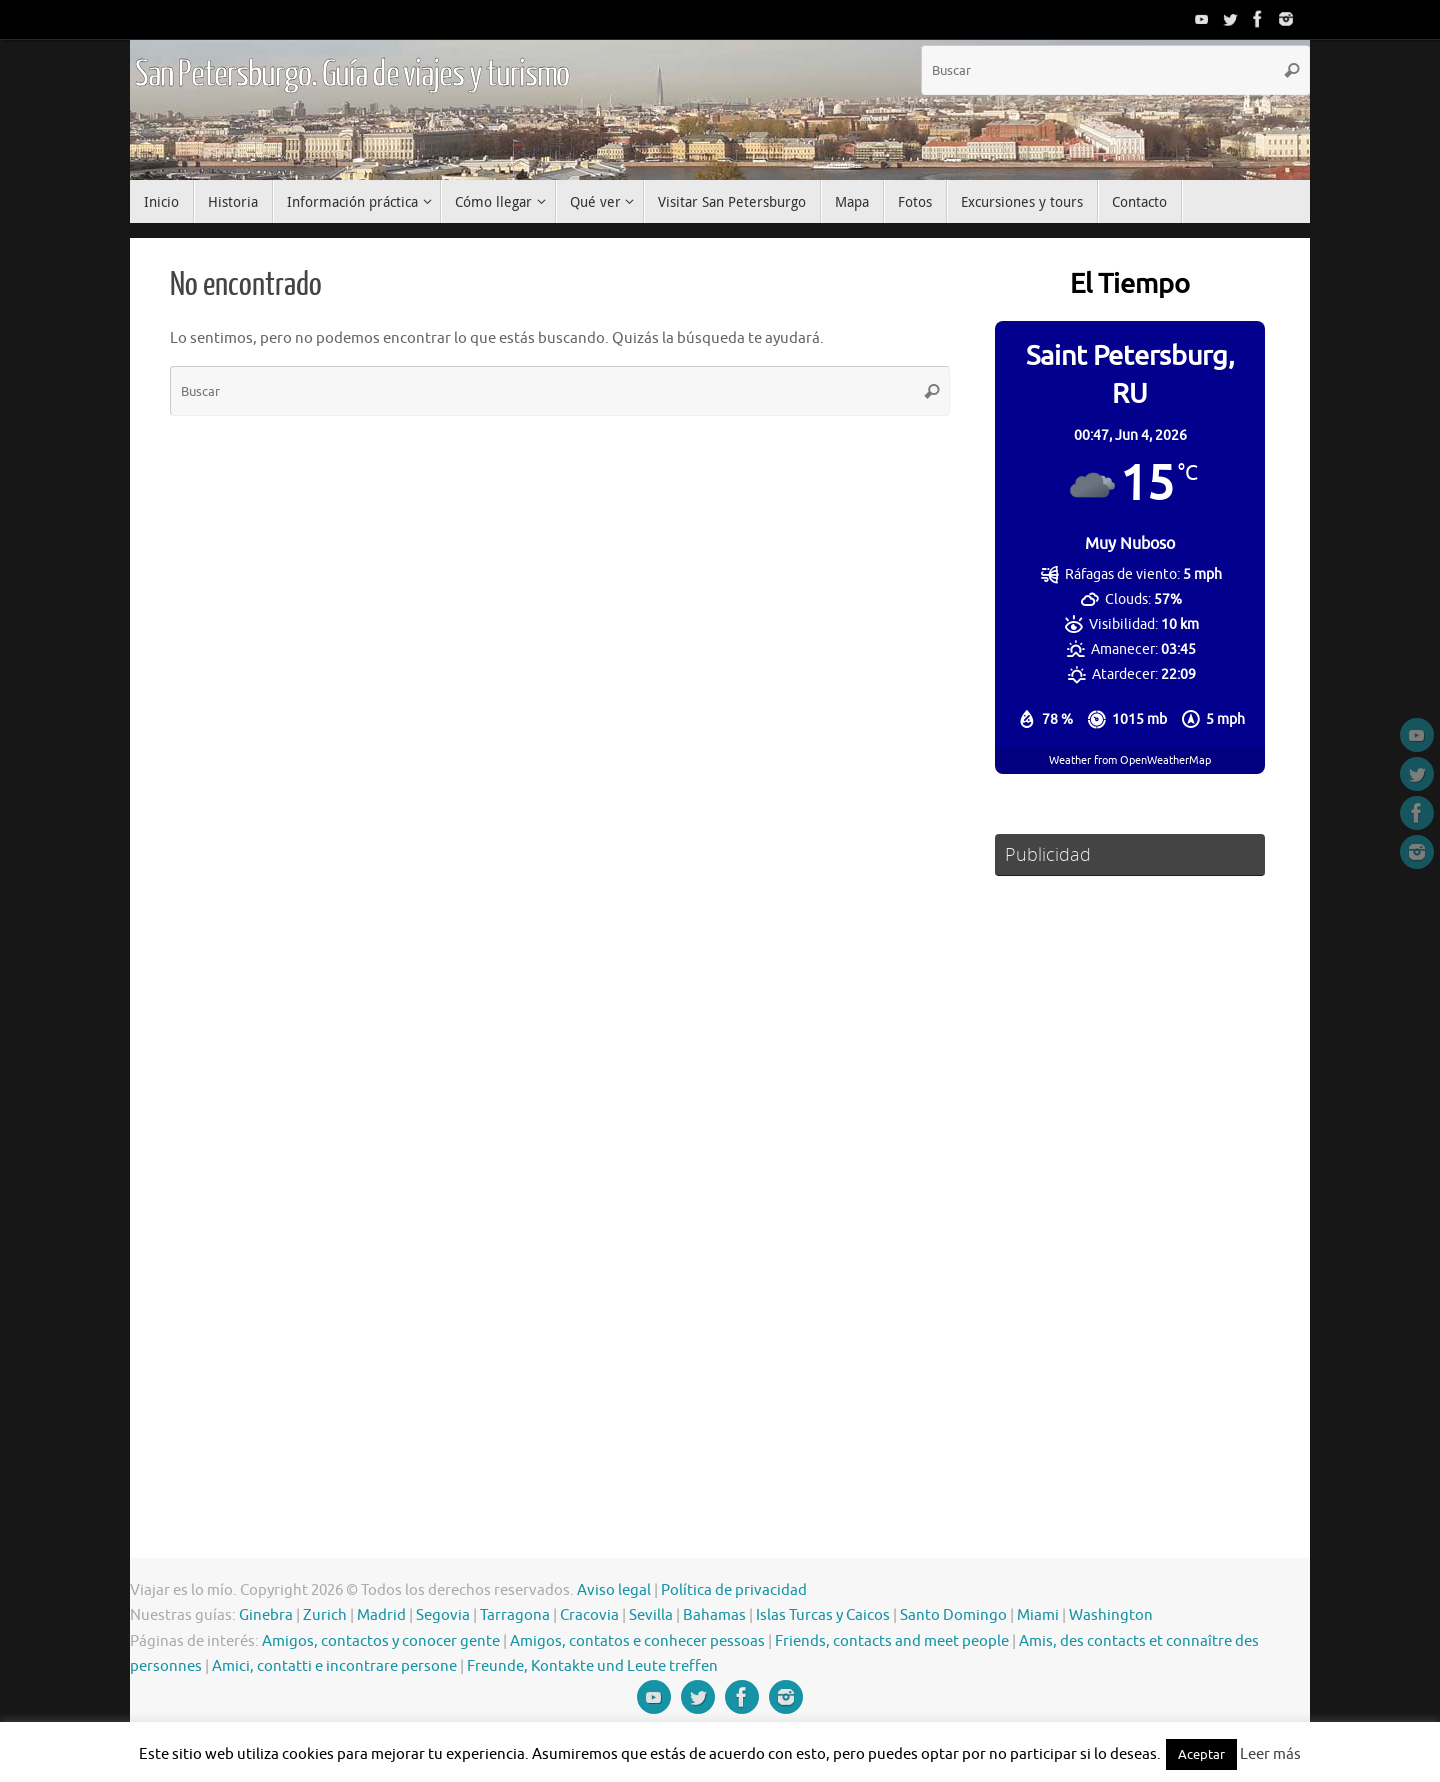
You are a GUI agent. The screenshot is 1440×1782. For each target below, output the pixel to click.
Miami (1038, 1615)
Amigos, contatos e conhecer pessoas (637, 1641)
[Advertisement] (1130, 1188)
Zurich (325, 1615)
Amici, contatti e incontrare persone (334, 1666)
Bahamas (714, 1615)
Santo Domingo (953, 1615)
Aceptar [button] (1201, 1754)
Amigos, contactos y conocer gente (381, 1641)
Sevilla (651, 1615)
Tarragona (515, 1615)
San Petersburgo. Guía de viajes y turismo (352, 75)
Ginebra (266, 1615)
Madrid (381, 1615)
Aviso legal (614, 1590)
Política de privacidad (734, 1590)
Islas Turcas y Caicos (823, 1615)
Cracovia (589, 1615)
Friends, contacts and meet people (892, 1641)
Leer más (1270, 1754)
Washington (1111, 1615)
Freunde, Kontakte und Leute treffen (592, 1666)
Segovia (443, 1615)
